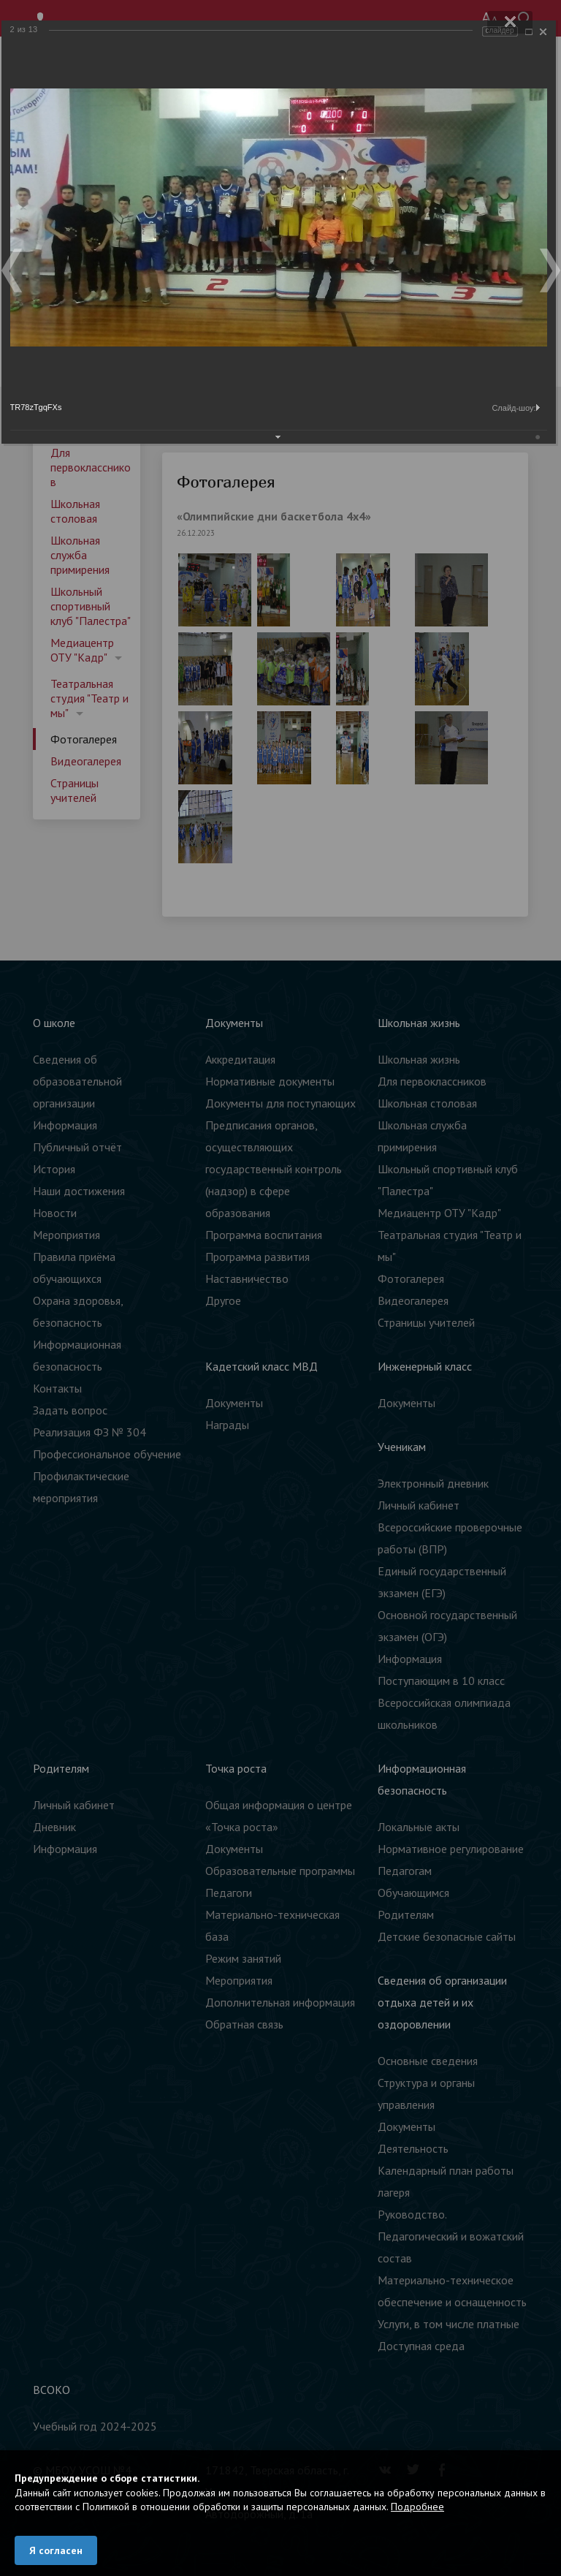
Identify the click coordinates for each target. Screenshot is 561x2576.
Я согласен (56, 2550)
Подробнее (417, 2506)
